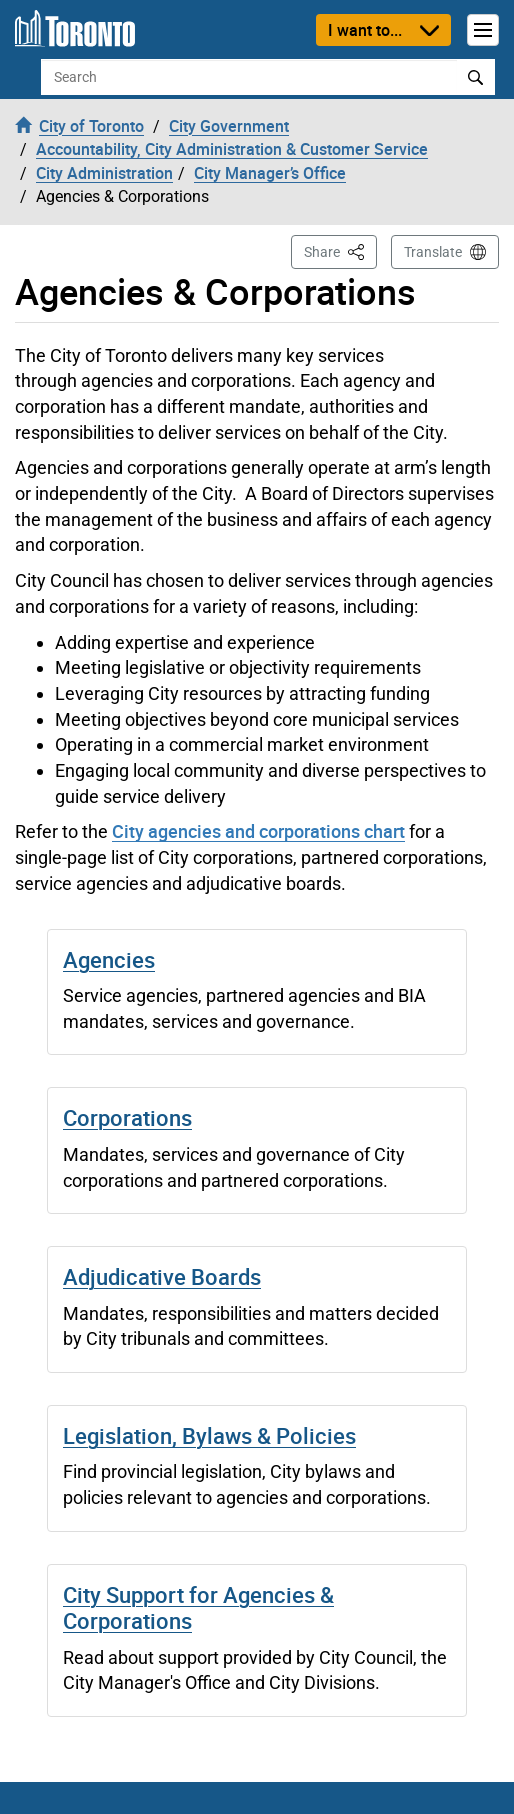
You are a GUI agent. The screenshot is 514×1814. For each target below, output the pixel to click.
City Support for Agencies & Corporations (198, 1607)
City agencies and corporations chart (258, 831)
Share (340, 250)
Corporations (127, 1117)
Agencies (109, 959)
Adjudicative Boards (162, 1276)
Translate (433, 252)
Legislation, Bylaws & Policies (209, 1435)
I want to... (365, 30)
